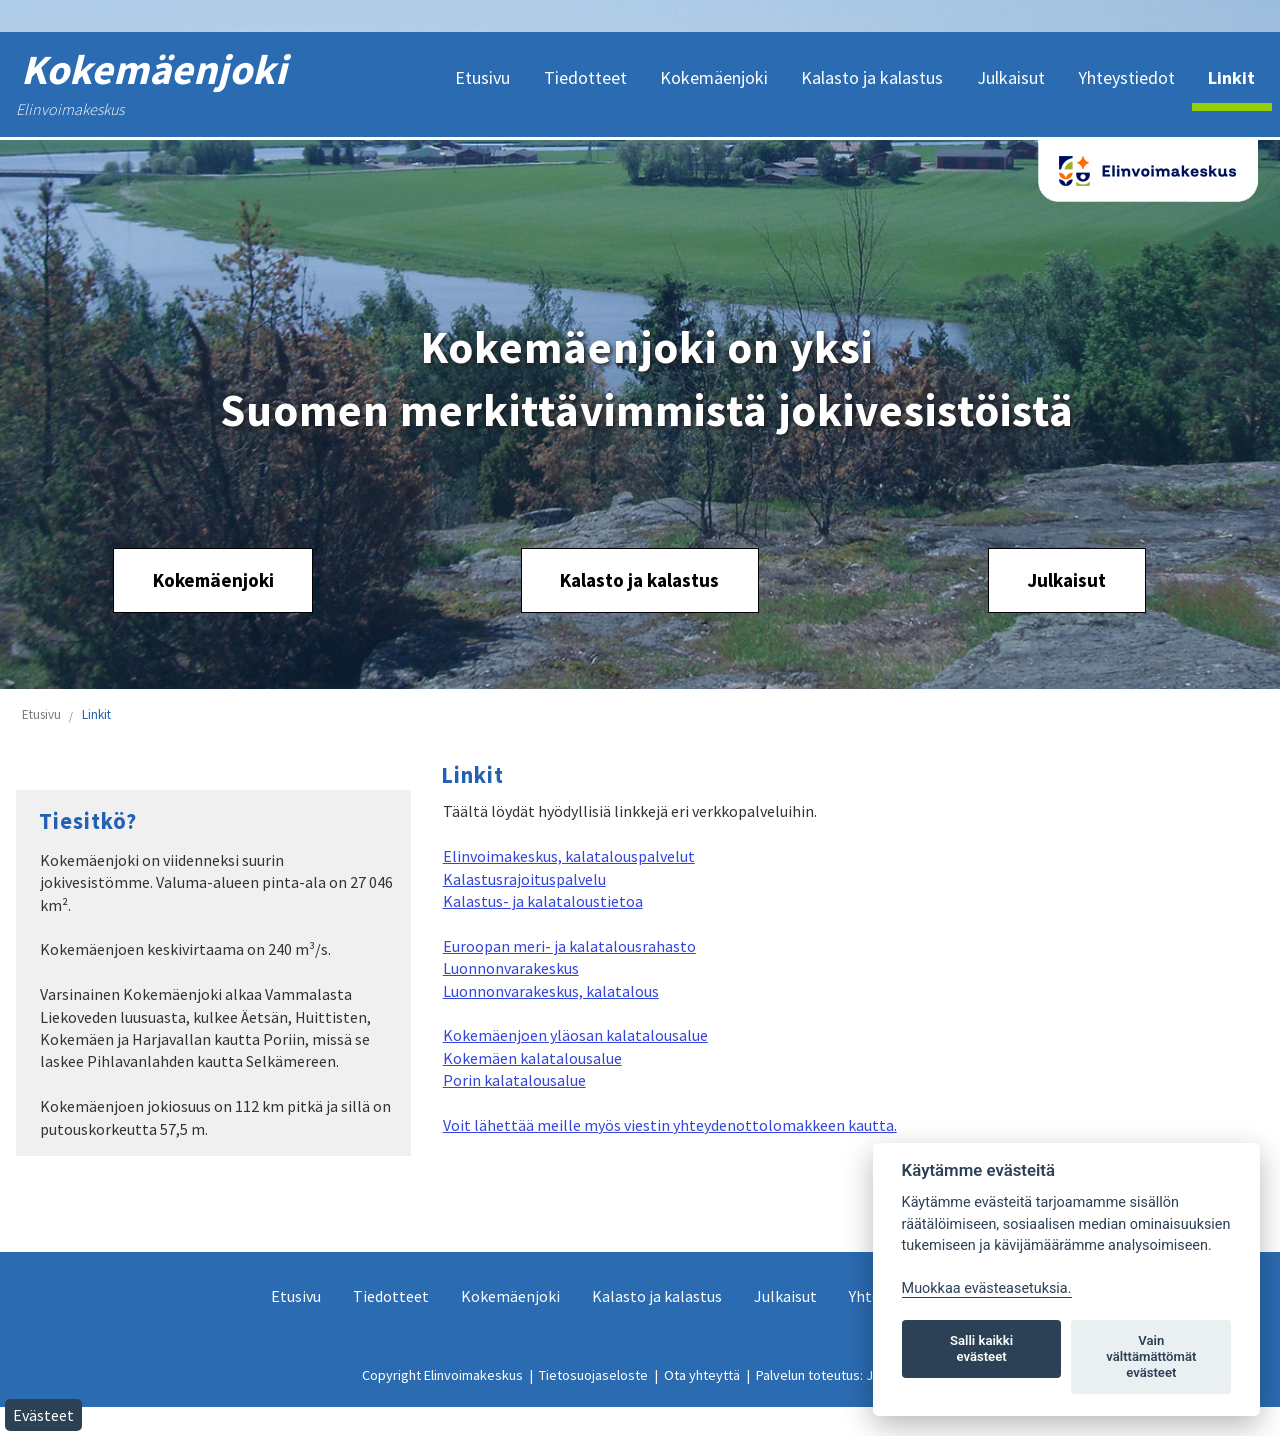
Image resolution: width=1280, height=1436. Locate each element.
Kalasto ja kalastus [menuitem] (872, 77)
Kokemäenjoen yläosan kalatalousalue (575, 1035)
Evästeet (43, 1415)
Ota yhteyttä (702, 1375)
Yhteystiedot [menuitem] (1126, 77)
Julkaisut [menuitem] (1011, 77)
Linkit (96, 714)
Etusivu (41, 714)
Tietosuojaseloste (593, 1375)
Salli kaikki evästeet (981, 1348)
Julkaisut (1066, 580)
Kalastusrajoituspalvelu (524, 879)
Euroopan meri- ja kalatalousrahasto (569, 946)
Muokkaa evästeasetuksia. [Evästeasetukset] (987, 1288)
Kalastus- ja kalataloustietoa (543, 901)
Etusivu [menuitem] (482, 77)
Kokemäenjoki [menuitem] (714, 77)
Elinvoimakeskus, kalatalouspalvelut (569, 856)
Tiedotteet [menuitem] (585, 77)
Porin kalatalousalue (514, 1080)
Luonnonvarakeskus (511, 968)
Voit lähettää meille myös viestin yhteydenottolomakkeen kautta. (670, 1125)
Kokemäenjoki (213, 580)
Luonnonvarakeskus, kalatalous (551, 991)
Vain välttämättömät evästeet (1151, 1356)
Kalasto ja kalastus (639, 580)
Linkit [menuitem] (1231, 77)
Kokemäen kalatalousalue (532, 1058)
